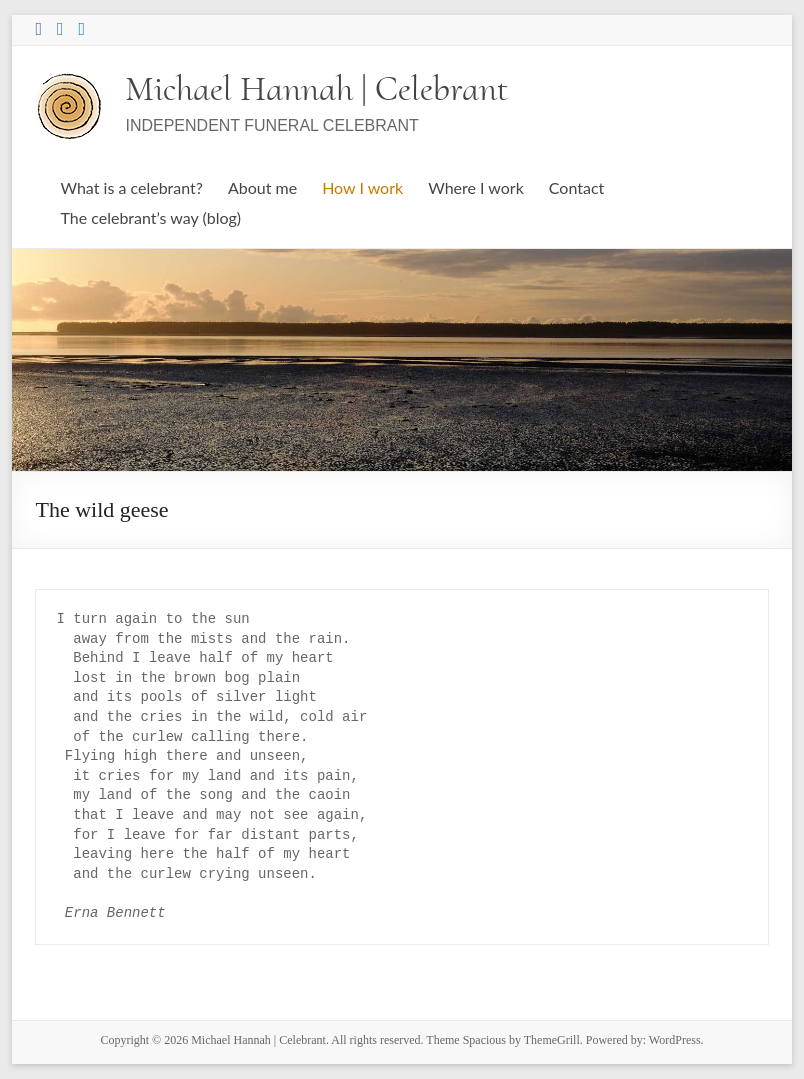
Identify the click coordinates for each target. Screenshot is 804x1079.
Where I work (476, 187)
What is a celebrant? (131, 187)
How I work (362, 187)
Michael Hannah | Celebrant (316, 88)
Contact (576, 187)
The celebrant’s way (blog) (150, 217)
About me (262, 187)
